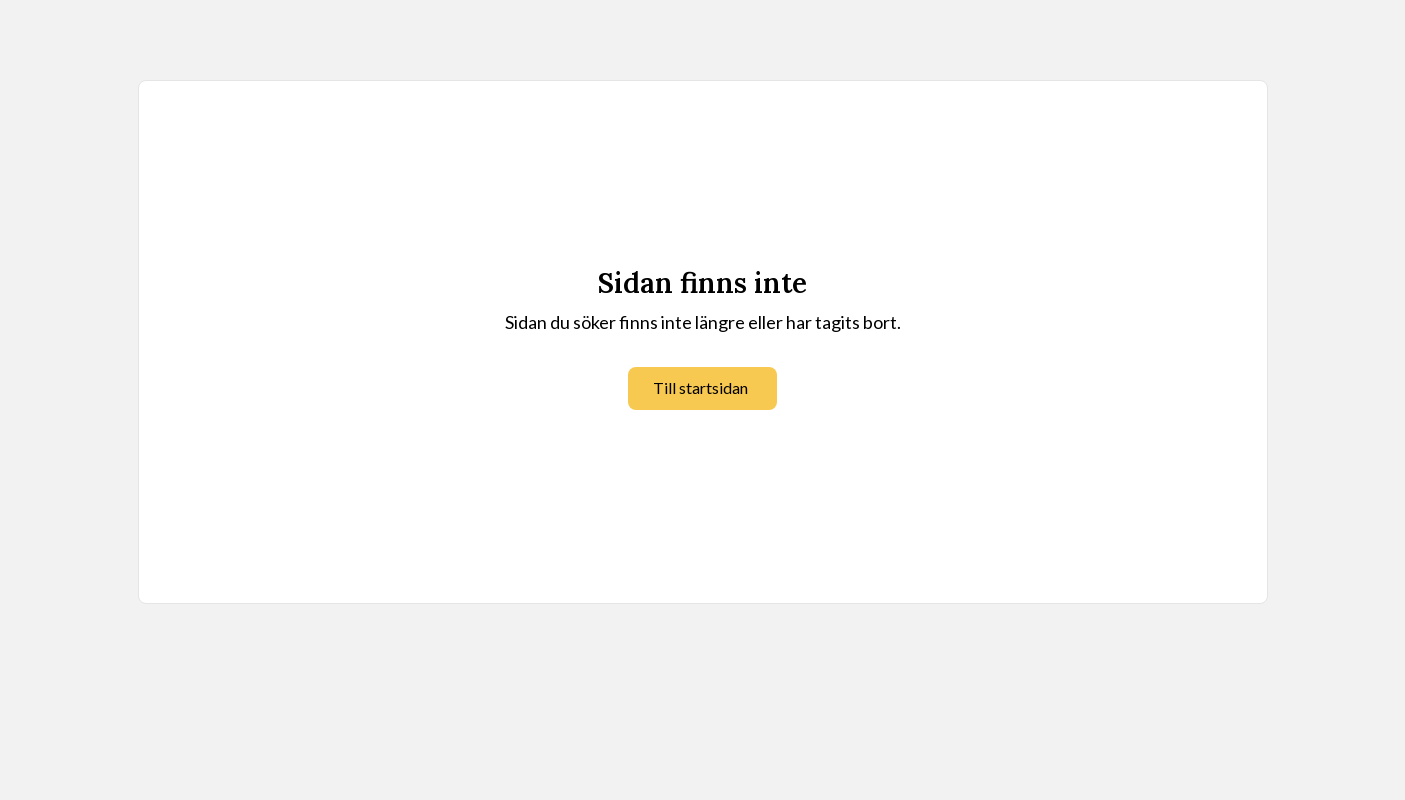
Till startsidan (700, 387)
